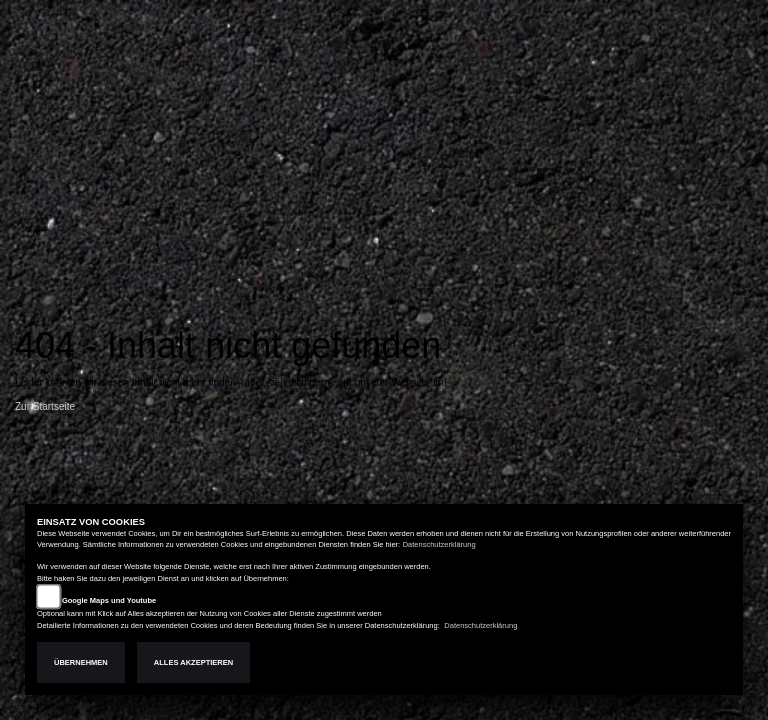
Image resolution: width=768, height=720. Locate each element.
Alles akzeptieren (193, 662)
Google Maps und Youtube (109, 600)
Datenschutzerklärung (439, 544)
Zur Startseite (45, 406)
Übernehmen (81, 662)
